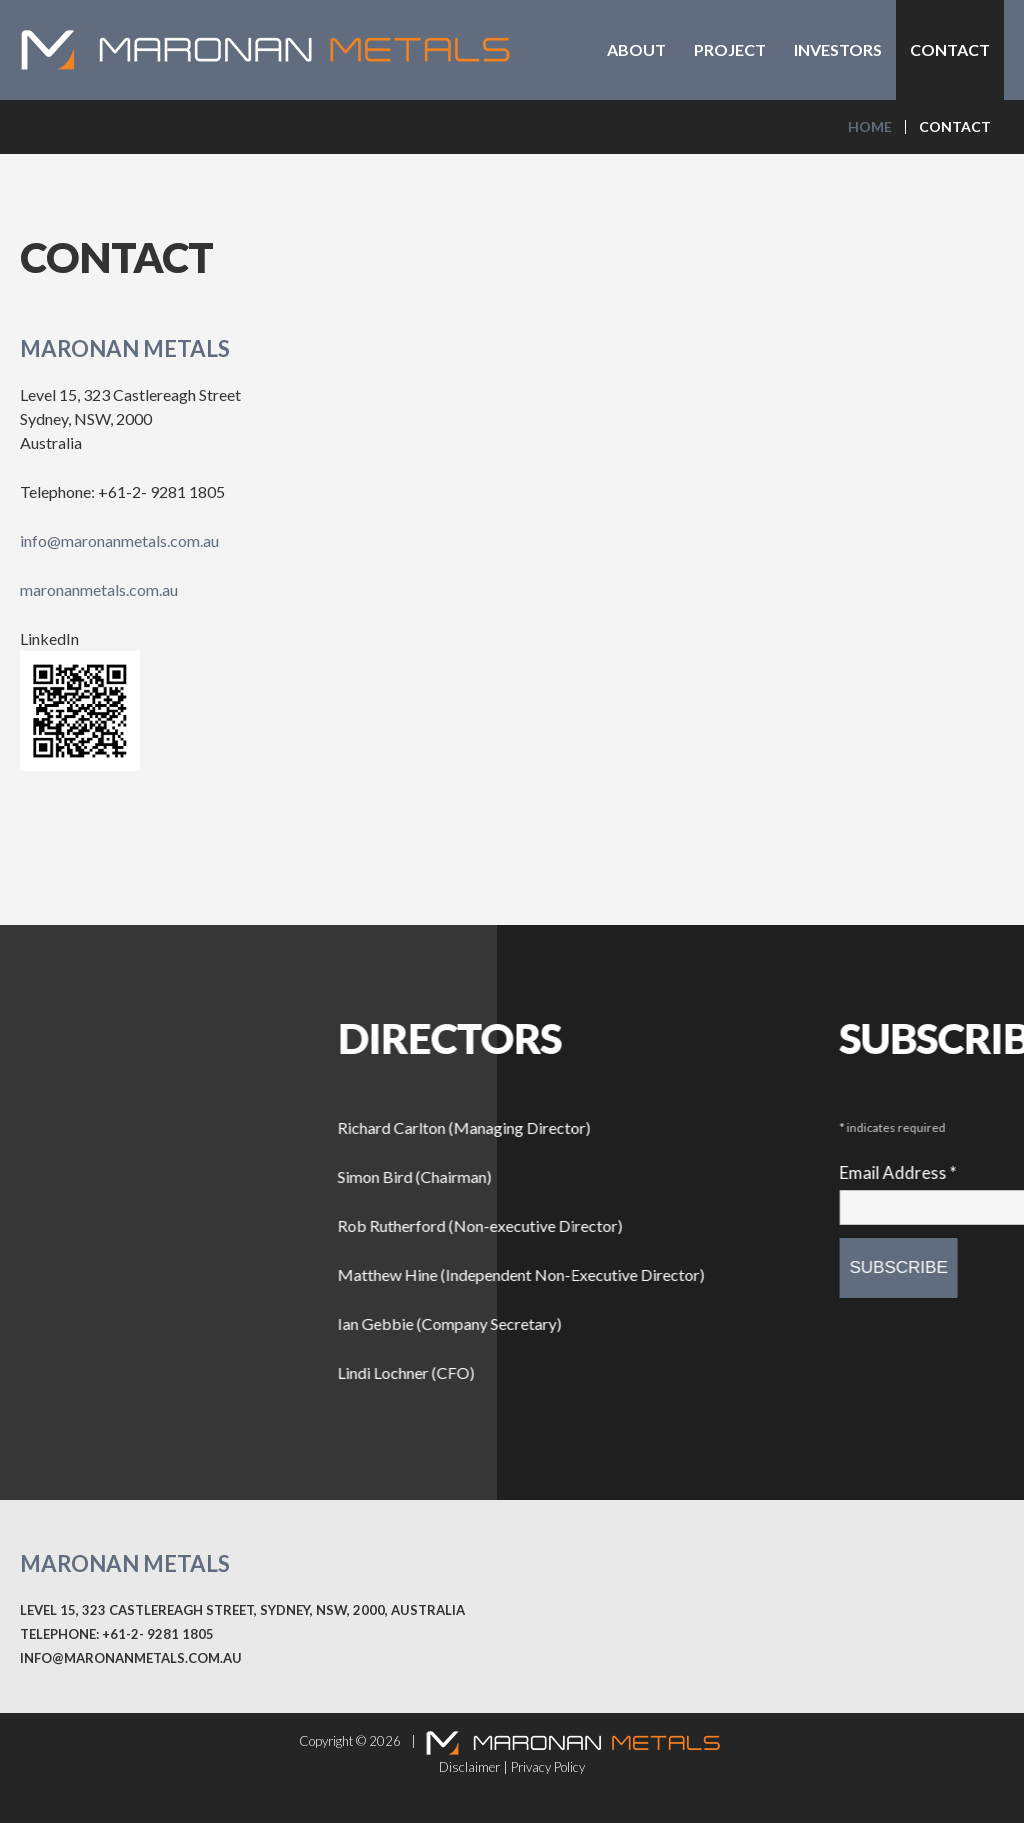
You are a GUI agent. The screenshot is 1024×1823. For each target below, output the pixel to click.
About (636, 49)
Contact (950, 49)
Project (730, 49)
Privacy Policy (548, 1767)
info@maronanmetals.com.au (119, 540)
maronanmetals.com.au (99, 589)
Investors (838, 49)
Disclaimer (469, 1767)
